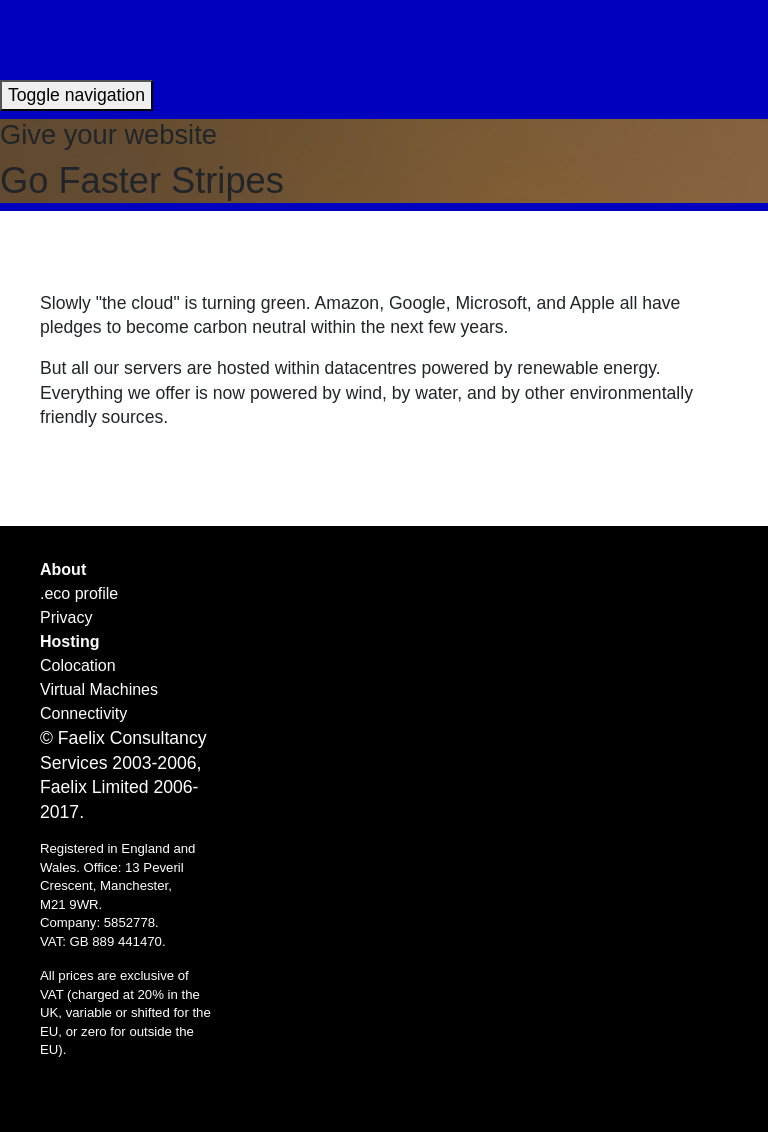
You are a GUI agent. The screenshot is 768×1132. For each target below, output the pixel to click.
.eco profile (79, 593)
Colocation (78, 665)
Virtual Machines (99, 689)
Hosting (70, 641)
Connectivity (83, 713)
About (63, 569)
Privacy (66, 617)
